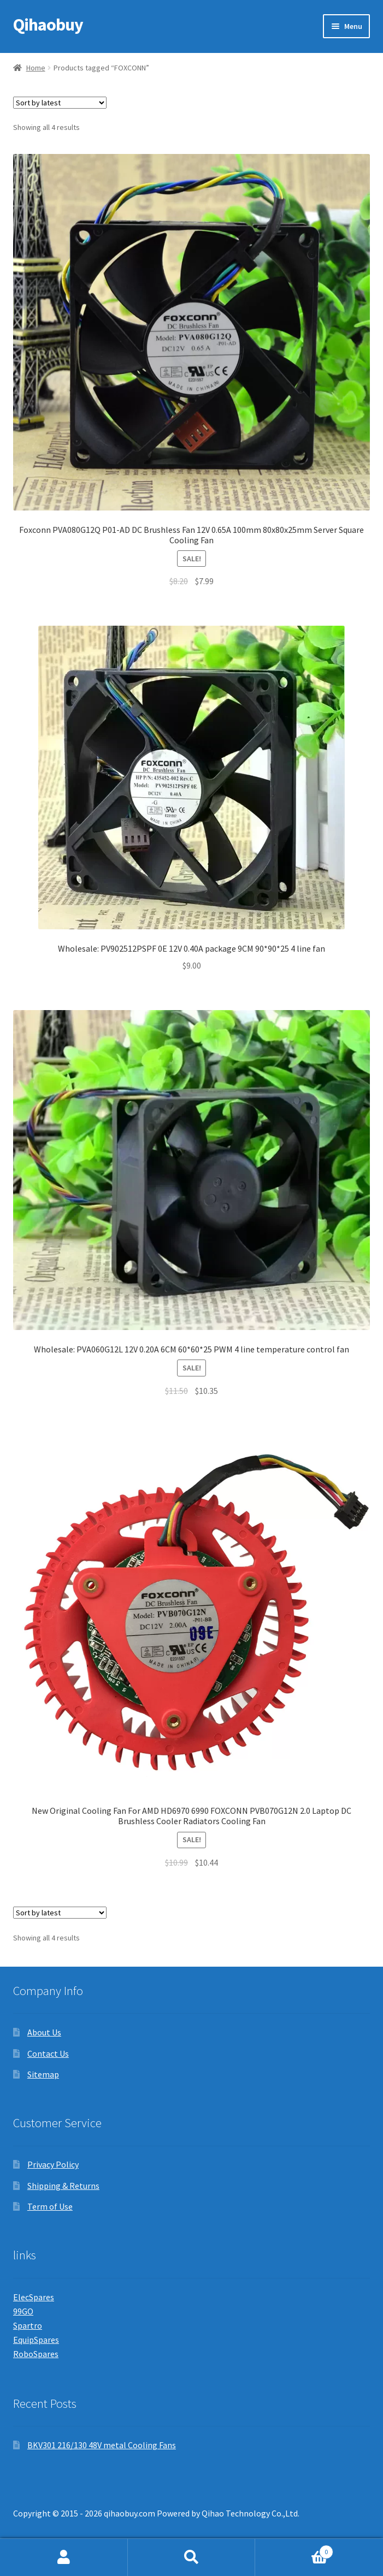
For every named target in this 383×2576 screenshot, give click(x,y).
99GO (23, 2311)
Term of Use (50, 2206)
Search (192, 2557)
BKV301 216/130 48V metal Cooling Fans (101, 2445)
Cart (294, 2549)
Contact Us (48, 2053)
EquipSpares (36, 2339)
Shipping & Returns (63, 2185)
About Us (44, 2032)
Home (35, 68)
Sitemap (43, 2074)
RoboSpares (35, 2353)
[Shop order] (60, 103)
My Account (64, 2557)
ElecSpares (33, 2297)
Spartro (27, 2325)
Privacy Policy (53, 2164)
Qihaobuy (48, 24)
